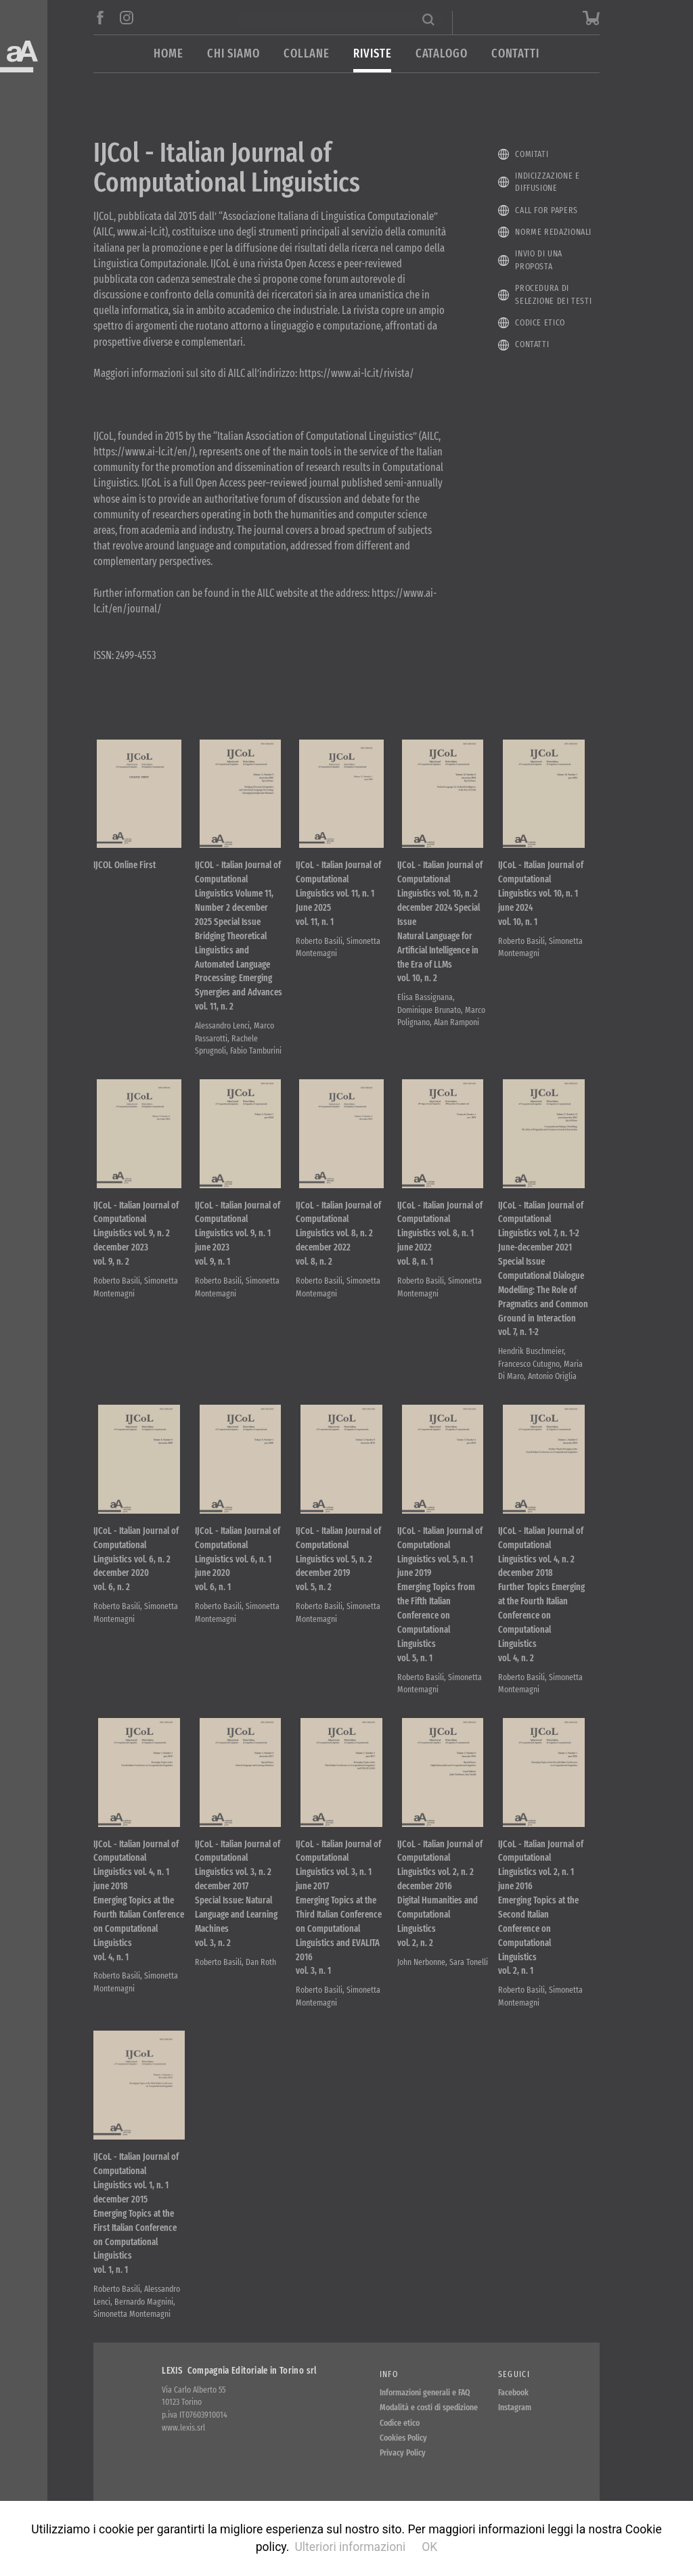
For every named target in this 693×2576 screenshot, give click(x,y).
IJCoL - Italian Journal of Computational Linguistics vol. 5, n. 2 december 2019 (338, 1561)
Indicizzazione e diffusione (547, 182)
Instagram (514, 2409)
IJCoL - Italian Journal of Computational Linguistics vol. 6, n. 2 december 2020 (136, 1561)
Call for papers (546, 210)
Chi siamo (233, 54)
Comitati (531, 154)
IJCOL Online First (124, 866)
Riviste (372, 54)
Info (389, 2376)
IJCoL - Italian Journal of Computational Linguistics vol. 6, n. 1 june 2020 (237, 1561)
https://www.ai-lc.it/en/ (142, 451)
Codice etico (540, 322)
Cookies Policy (403, 2440)
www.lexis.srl (183, 2429)
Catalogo (442, 54)
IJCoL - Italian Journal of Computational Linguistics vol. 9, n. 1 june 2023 (237, 1234)
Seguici (514, 2376)
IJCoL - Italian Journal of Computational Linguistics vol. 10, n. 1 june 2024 (540, 894)
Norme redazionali (553, 232)
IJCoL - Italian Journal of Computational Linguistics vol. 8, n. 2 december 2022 (338, 1234)
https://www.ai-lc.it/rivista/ (356, 373)
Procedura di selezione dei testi (553, 294)
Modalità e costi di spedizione (429, 2409)
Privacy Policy (403, 2454)
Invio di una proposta (538, 259)
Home (168, 54)
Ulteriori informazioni (349, 2547)
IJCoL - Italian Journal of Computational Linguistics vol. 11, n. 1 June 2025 (338, 894)
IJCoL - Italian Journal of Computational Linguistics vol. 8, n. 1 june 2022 (440, 1234)
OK (429, 2547)
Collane (307, 54)
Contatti (515, 54)
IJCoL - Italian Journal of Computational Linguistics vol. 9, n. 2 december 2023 (136, 1234)
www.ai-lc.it (141, 231)
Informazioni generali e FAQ (425, 2394)
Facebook (513, 2394)
